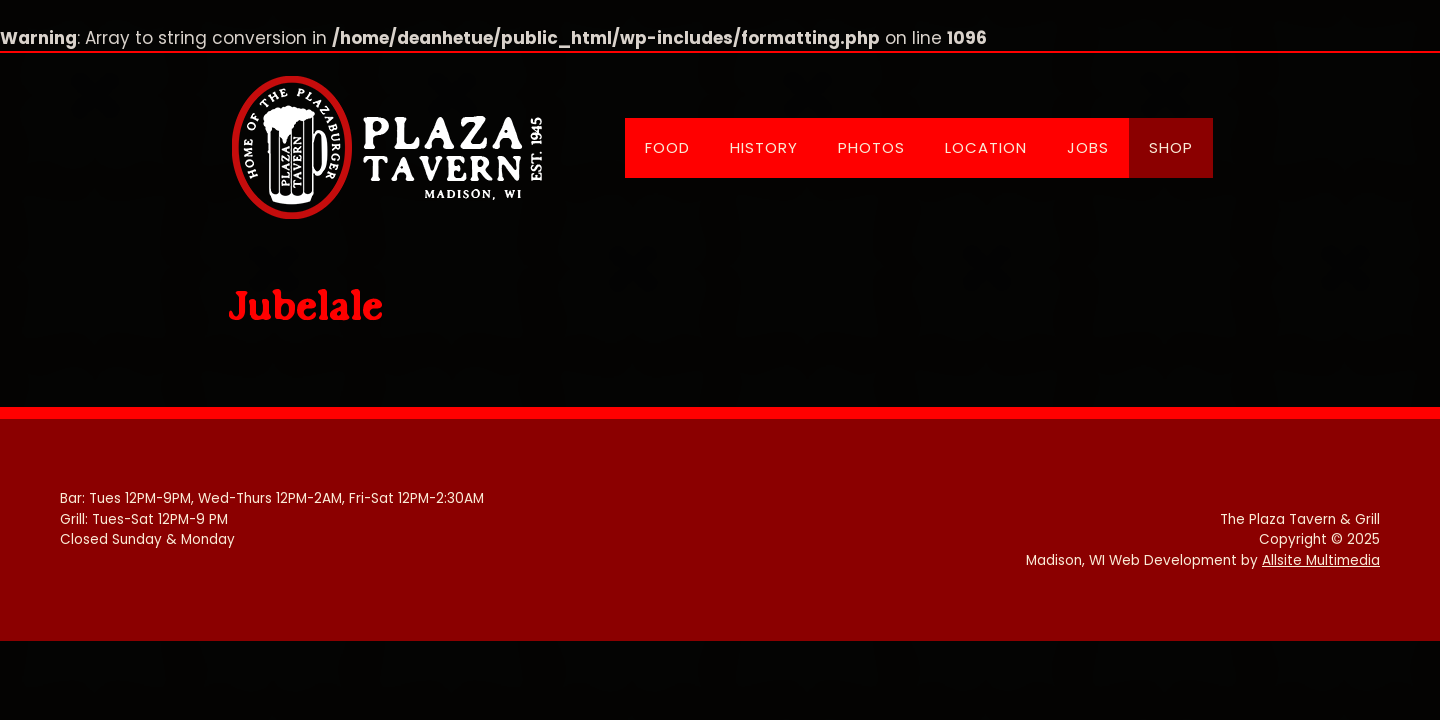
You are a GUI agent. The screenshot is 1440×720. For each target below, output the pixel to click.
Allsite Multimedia (1321, 560)
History (764, 147)
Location (986, 147)
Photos (871, 147)
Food (667, 147)
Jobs (1088, 147)
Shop (1171, 147)
